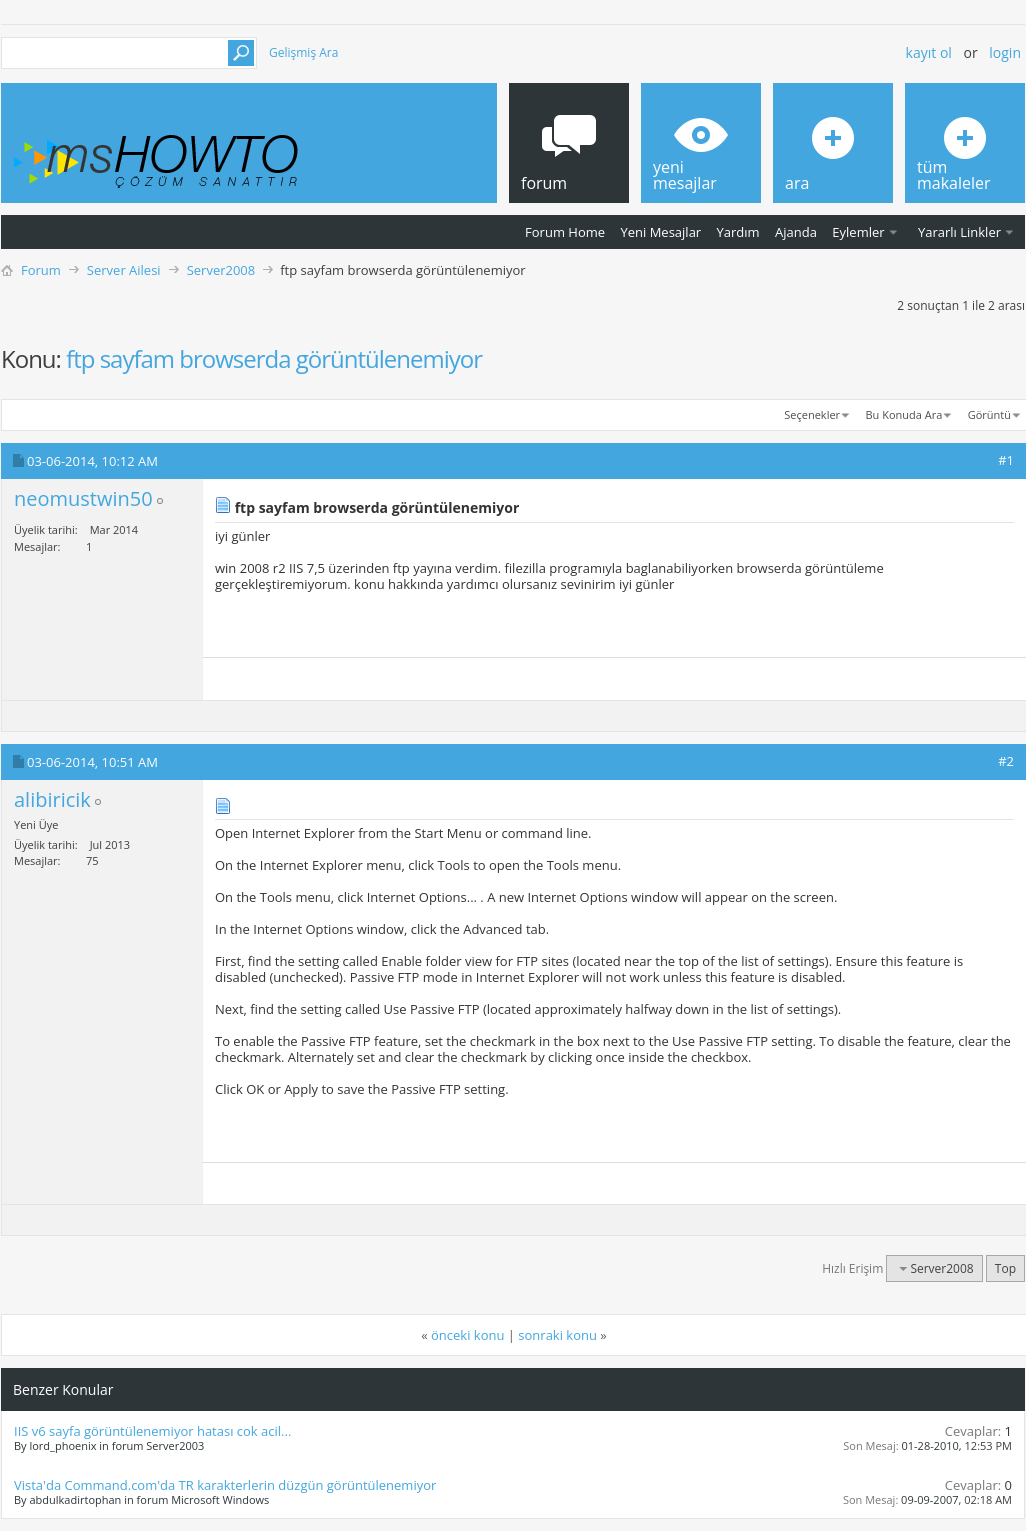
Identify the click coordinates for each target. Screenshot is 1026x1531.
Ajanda (796, 232)
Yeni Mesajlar (660, 232)
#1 (1006, 460)
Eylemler (858, 232)
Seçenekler (812, 414)
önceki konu (467, 1335)
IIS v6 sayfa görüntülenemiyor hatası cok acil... (152, 1431)
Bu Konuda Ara (904, 414)
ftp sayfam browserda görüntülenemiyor (274, 358)
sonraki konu (557, 1335)
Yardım (738, 232)
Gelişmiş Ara (303, 52)
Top (1005, 1268)
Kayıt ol (929, 52)
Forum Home (565, 232)
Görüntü (989, 414)
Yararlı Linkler (959, 232)
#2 (1006, 761)
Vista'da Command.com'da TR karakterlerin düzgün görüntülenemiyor (225, 1485)
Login (1005, 52)
